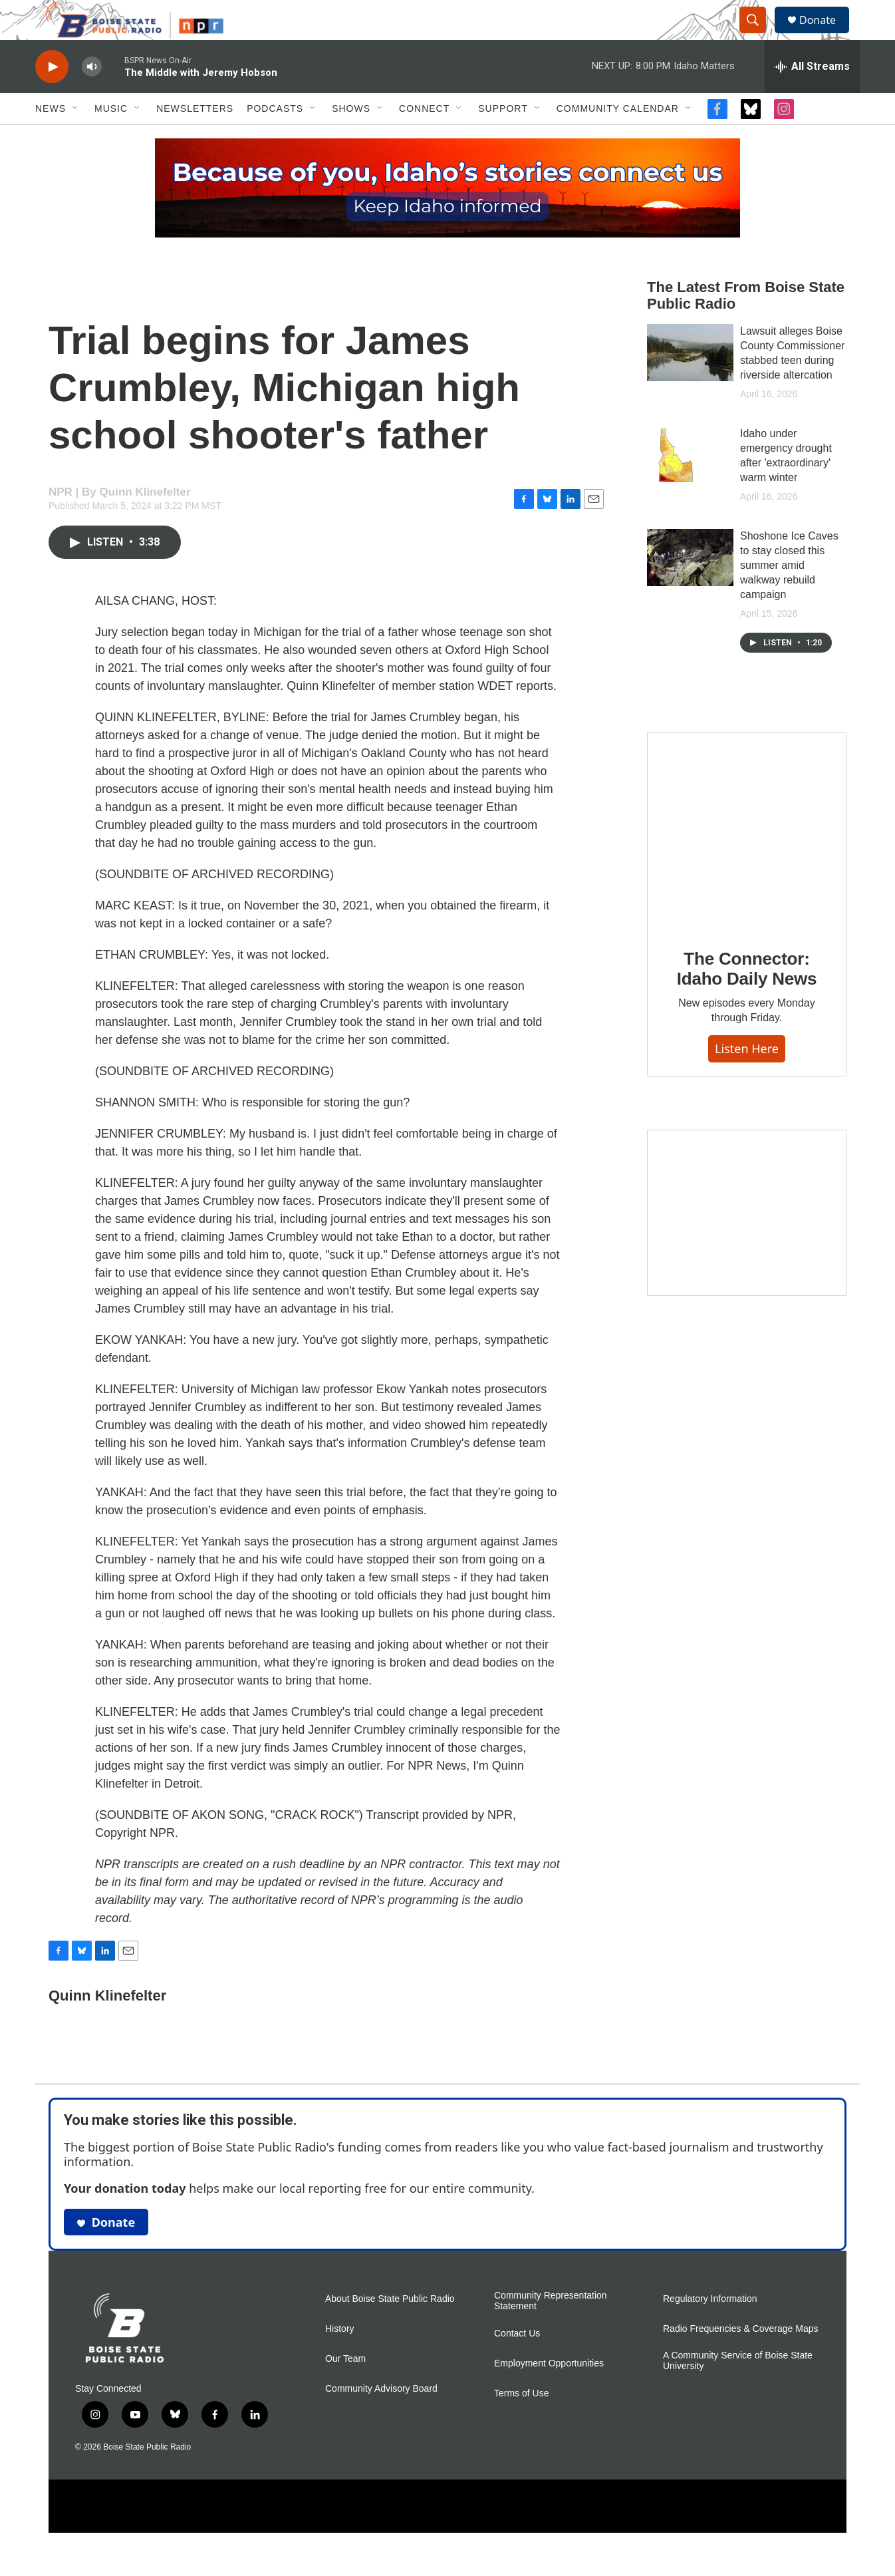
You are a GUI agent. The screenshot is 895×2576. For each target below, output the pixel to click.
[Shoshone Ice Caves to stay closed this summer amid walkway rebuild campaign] (690, 587)
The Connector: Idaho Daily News (747, 999)
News (50, 138)
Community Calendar (618, 138)
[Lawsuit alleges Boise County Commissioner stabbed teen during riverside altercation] (690, 382)
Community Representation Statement (550, 2331)
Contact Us (517, 2363)
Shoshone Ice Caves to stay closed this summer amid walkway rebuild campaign (789, 595)
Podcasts (275, 138)
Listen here (747, 1078)
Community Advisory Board (381, 2419)
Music (111, 138)
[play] (52, 96)
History (339, 2359)
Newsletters (194, 138)
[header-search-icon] (758, 35)
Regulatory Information (710, 2329)
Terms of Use (521, 2423)
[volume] (91, 97)
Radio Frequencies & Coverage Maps (740, 2359)
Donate (825, 35)
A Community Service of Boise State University (738, 2390)
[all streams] (812, 96)
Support (502, 138)
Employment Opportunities (549, 2393)
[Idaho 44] (747, 1242)
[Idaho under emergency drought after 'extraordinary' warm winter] (690, 485)
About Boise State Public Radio (390, 2329)
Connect (424, 138)
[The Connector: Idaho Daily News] (747, 861)
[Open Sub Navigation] (75, 138)
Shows (351, 138)
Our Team (345, 2389)
